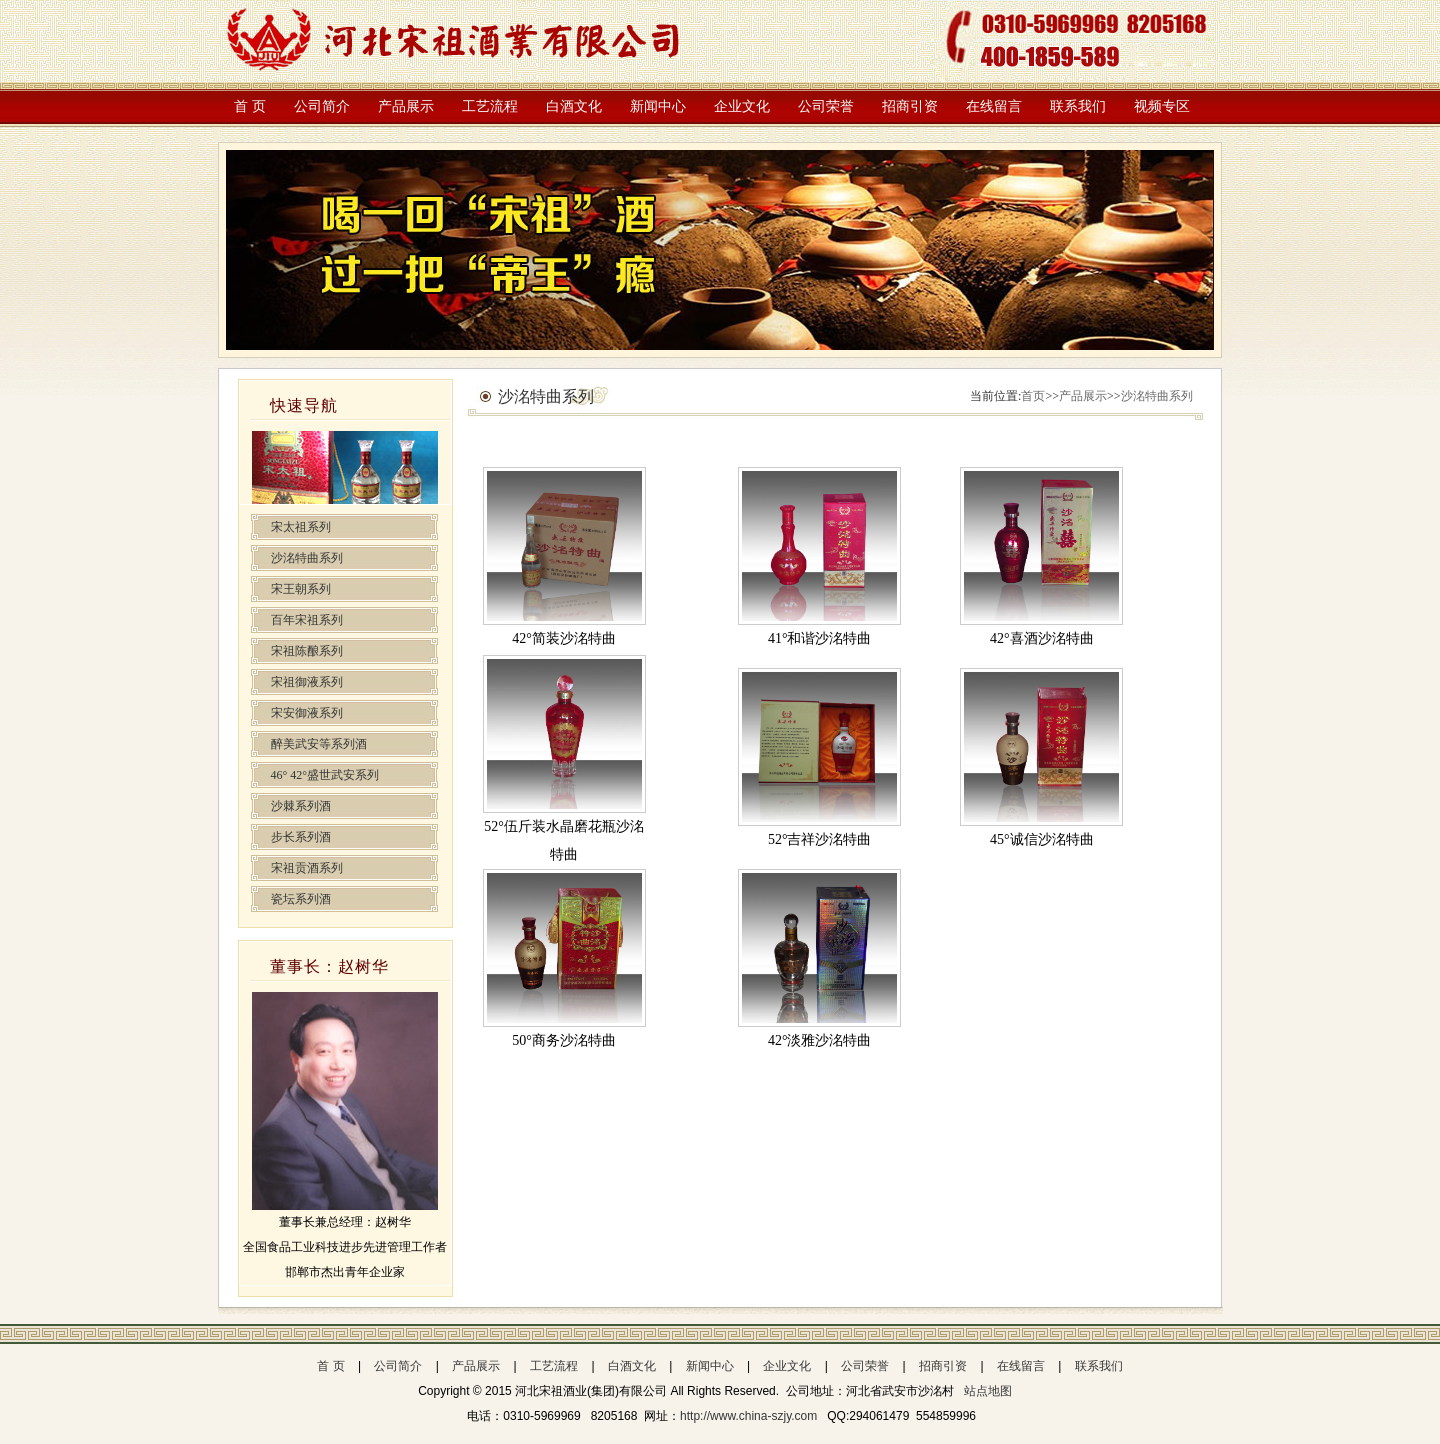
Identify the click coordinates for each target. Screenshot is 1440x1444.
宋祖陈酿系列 (307, 651)
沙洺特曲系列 (307, 558)
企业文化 (742, 106)
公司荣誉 (826, 106)
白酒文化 (574, 106)
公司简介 (322, 106)
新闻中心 (658, 106)
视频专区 (1162, 106)
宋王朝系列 (301, 589)
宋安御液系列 (307, 713)
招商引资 (910, 106)
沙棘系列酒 (301, 806)
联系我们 (1078, 106)
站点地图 (988, 1391)
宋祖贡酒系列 (307, 868)
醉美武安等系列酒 (319, 744)
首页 (1033, 396)
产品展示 (406, 106)
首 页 (250, 106)
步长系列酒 (301, 837)
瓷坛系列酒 (301, 899)
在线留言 (994, 106)
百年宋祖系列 (307, 620)
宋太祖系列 (301, 527)
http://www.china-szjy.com (750, 1416)
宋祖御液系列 (307, 682)
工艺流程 (490, 106)
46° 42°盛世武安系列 (325, 775)
